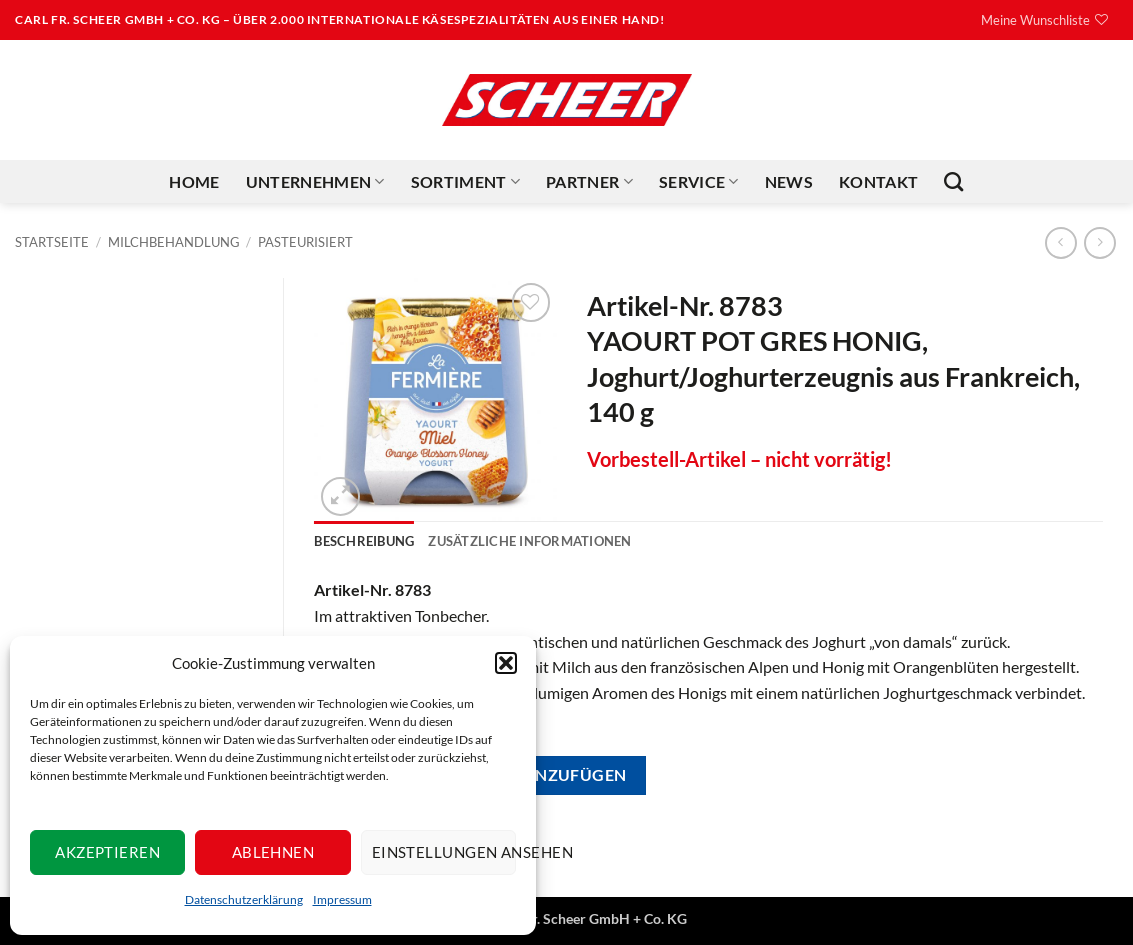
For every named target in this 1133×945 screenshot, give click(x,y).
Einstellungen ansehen (444, 852)
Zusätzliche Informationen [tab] (529, 541)
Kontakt (878, 181)
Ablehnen (273, 852)
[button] (506, 663)
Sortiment (465, 182)
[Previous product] (1099, 242)
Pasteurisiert (305, 242)
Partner (589, 182)
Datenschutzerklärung (244, 899)
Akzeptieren (107, 852)
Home (194, 181)
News (789, 181)
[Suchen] (953, 181)
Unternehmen (315, 182)
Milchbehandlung (174, 242)
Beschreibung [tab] (364, 541)
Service (699, 182)
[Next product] (1060, 242)
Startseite (52, 242)
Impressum (342, 899)
